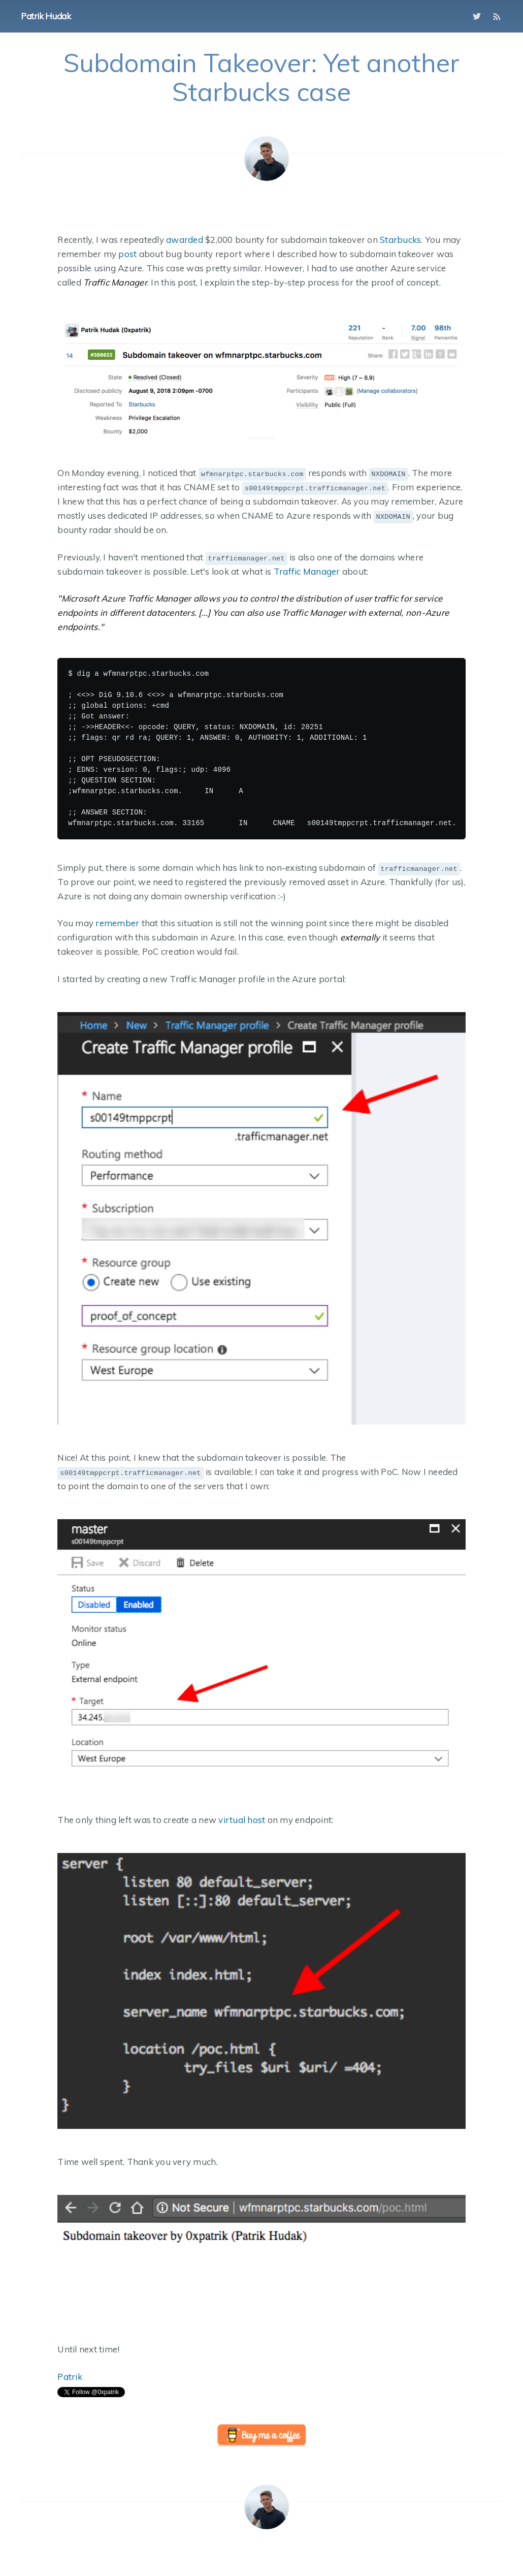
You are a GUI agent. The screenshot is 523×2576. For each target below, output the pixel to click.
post (127, 253)
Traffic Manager (307, 571)
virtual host (241, 1819)
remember (117, 923)
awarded (184, 239)
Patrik (69, 2376)
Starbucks (400, 239)
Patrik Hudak (46, 16)
